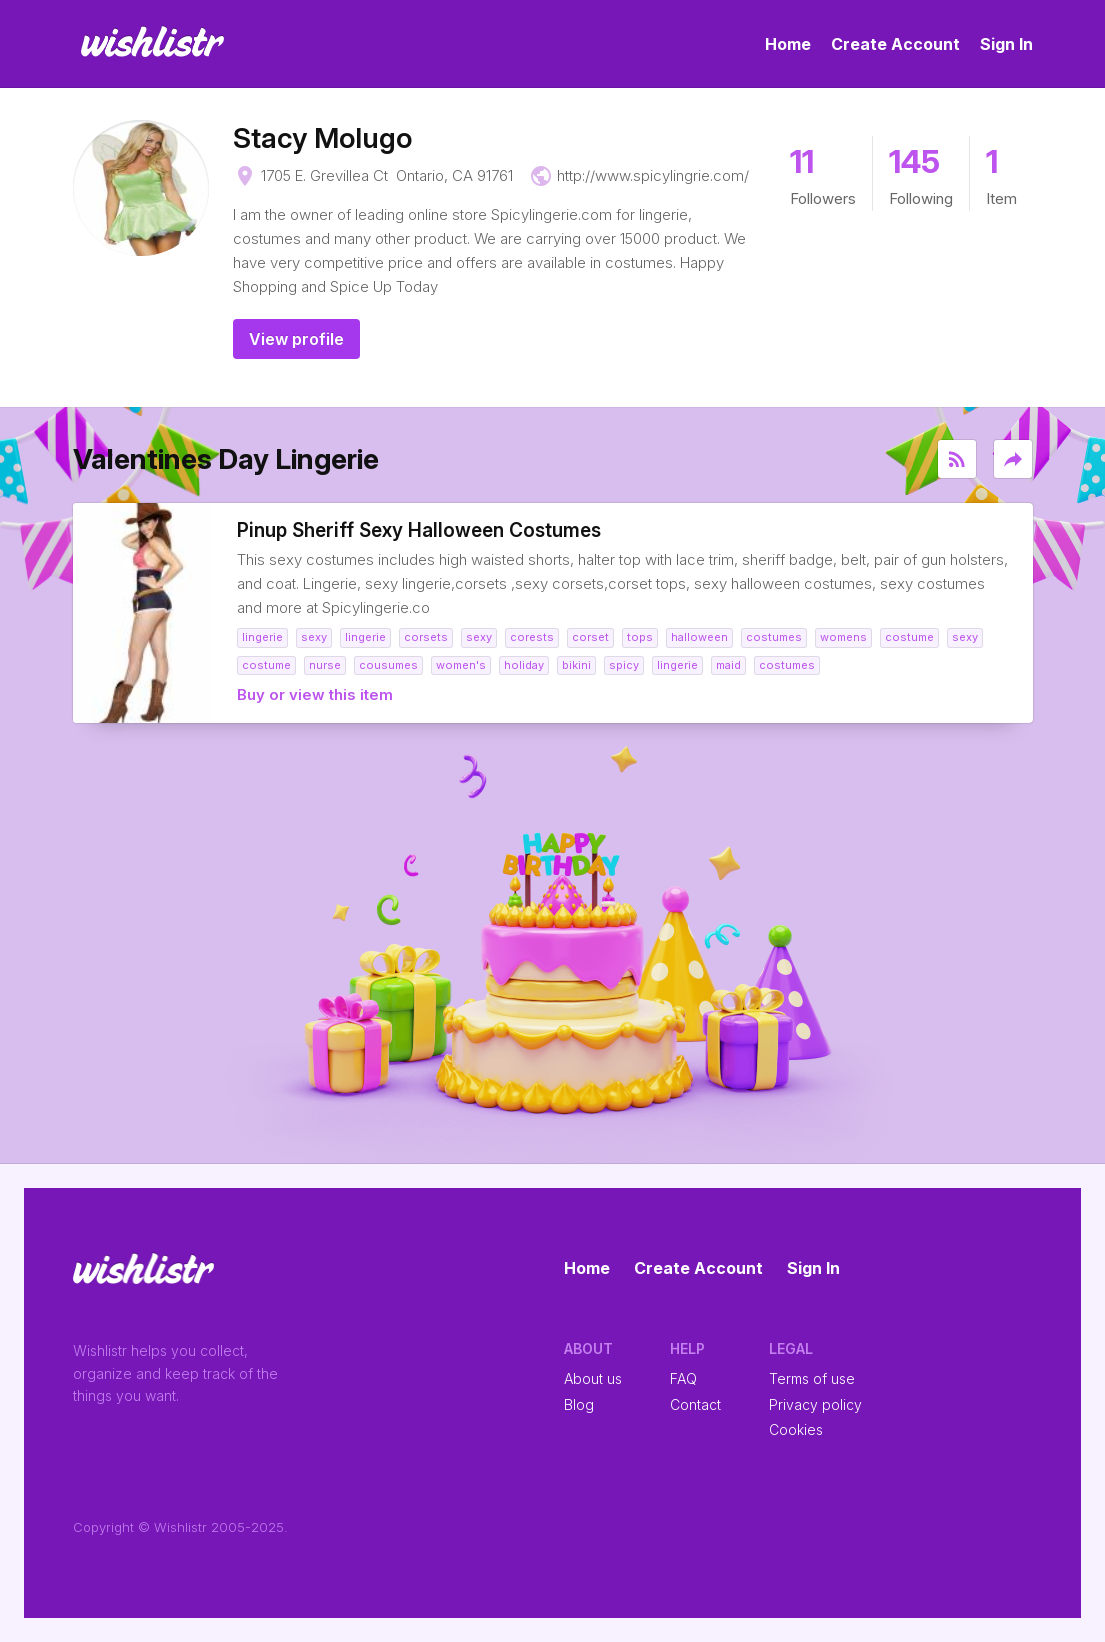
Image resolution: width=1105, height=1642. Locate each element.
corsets (426, 637)
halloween (699, 637)
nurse (325, 665)
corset (590, 637)
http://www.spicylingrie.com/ (653, 175)
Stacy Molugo (322, 138)
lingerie (262, 637)
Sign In (1006, 44)
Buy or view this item (315, 694)
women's (461, 665)
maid (728, 665)
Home (788, 44)
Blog (579, 1404)
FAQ (683, 1378)
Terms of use (812, 1378)
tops (640, 637)
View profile (296, 339)
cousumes (388, 665)
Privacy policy (815, 1404)
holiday (524, 665)
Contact (695, 1404)
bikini (576, 665)
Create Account (895, 44)
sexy (314, 637)
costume (909, 637)
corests (532, 637)
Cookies (796, 1429)
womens (843, 637)
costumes (774, 637)
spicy (624, 665)
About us (593, 1378)
